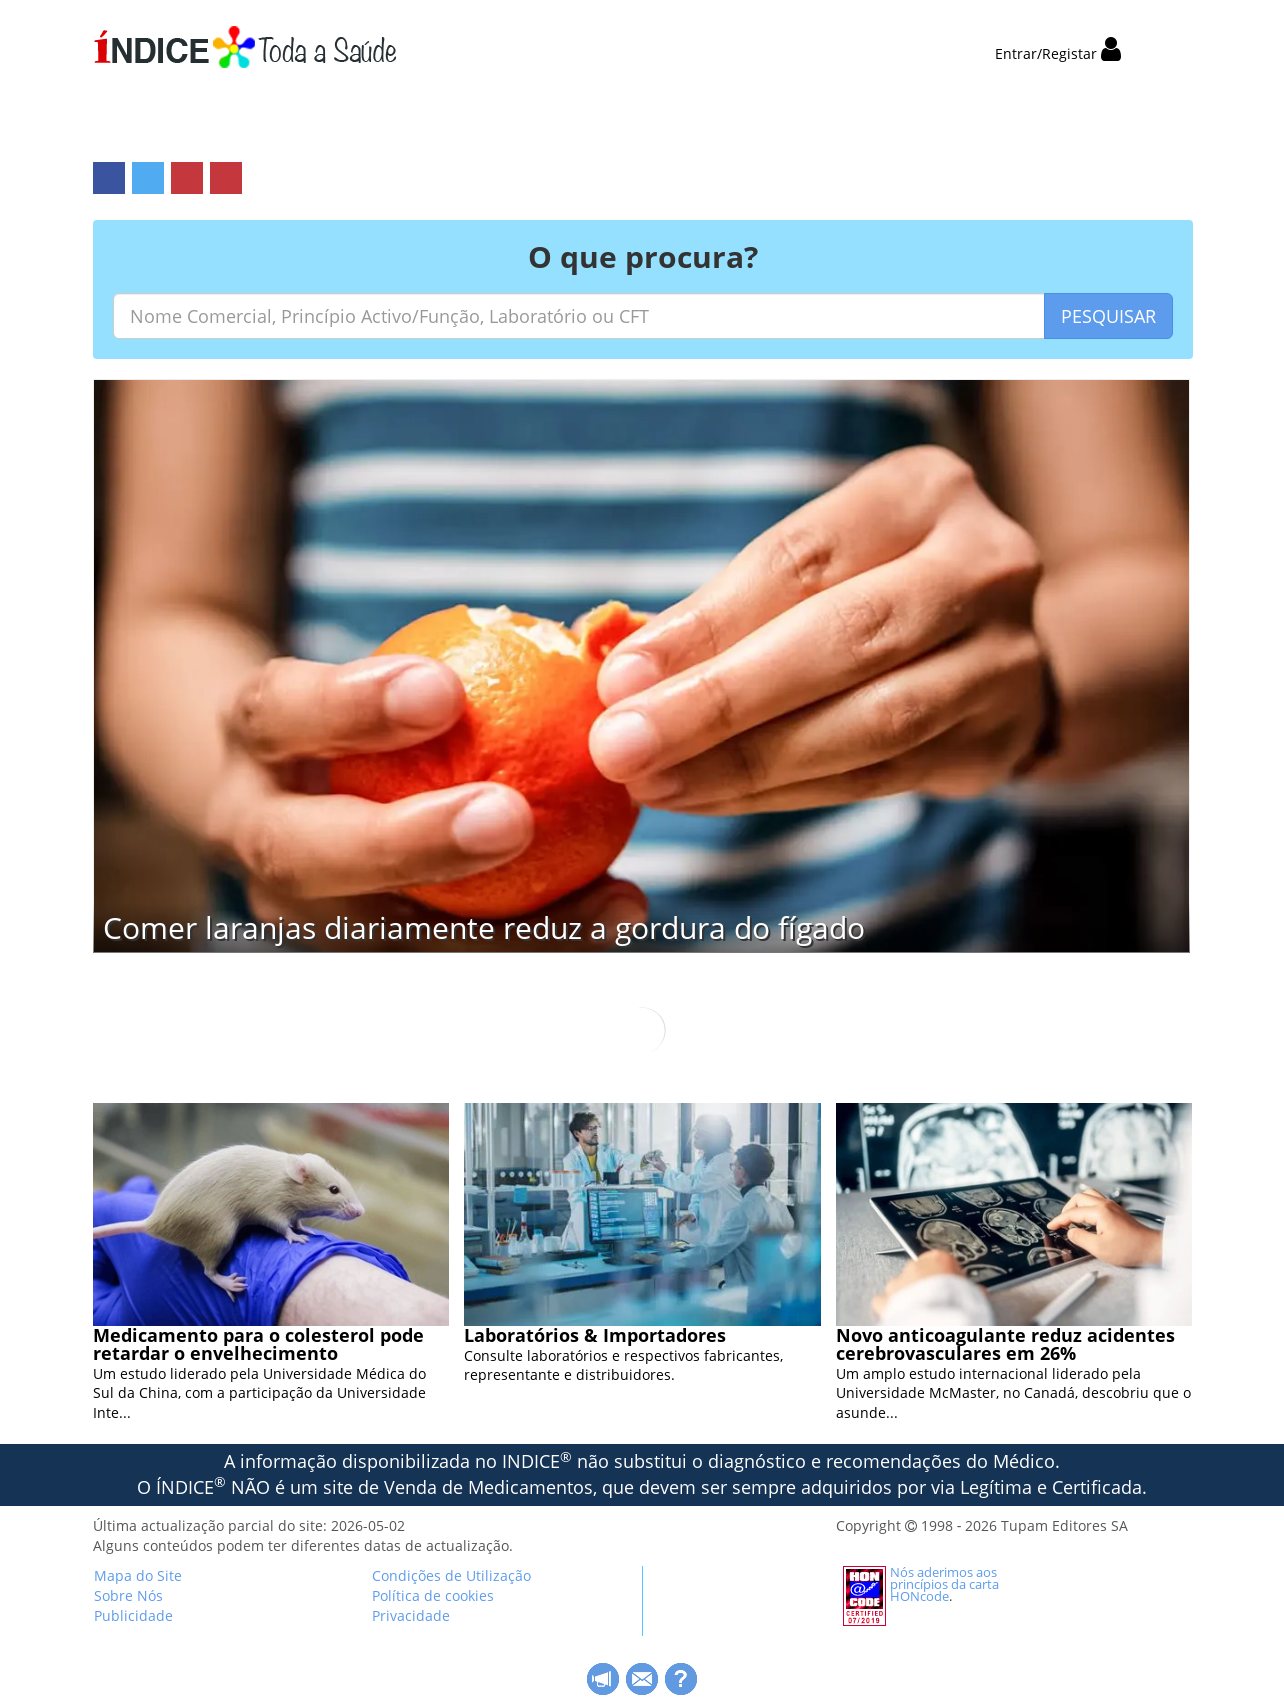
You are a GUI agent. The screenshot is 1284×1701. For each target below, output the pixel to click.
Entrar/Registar (1058, 53)
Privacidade (411, 1615)
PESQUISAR (1108, 316)
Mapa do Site (138, 1575)
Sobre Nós (128, 1595)
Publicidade (133, 1615)
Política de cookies (433, 1595)
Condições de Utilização (451, 1575)
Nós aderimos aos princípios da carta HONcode (944, 1584)
